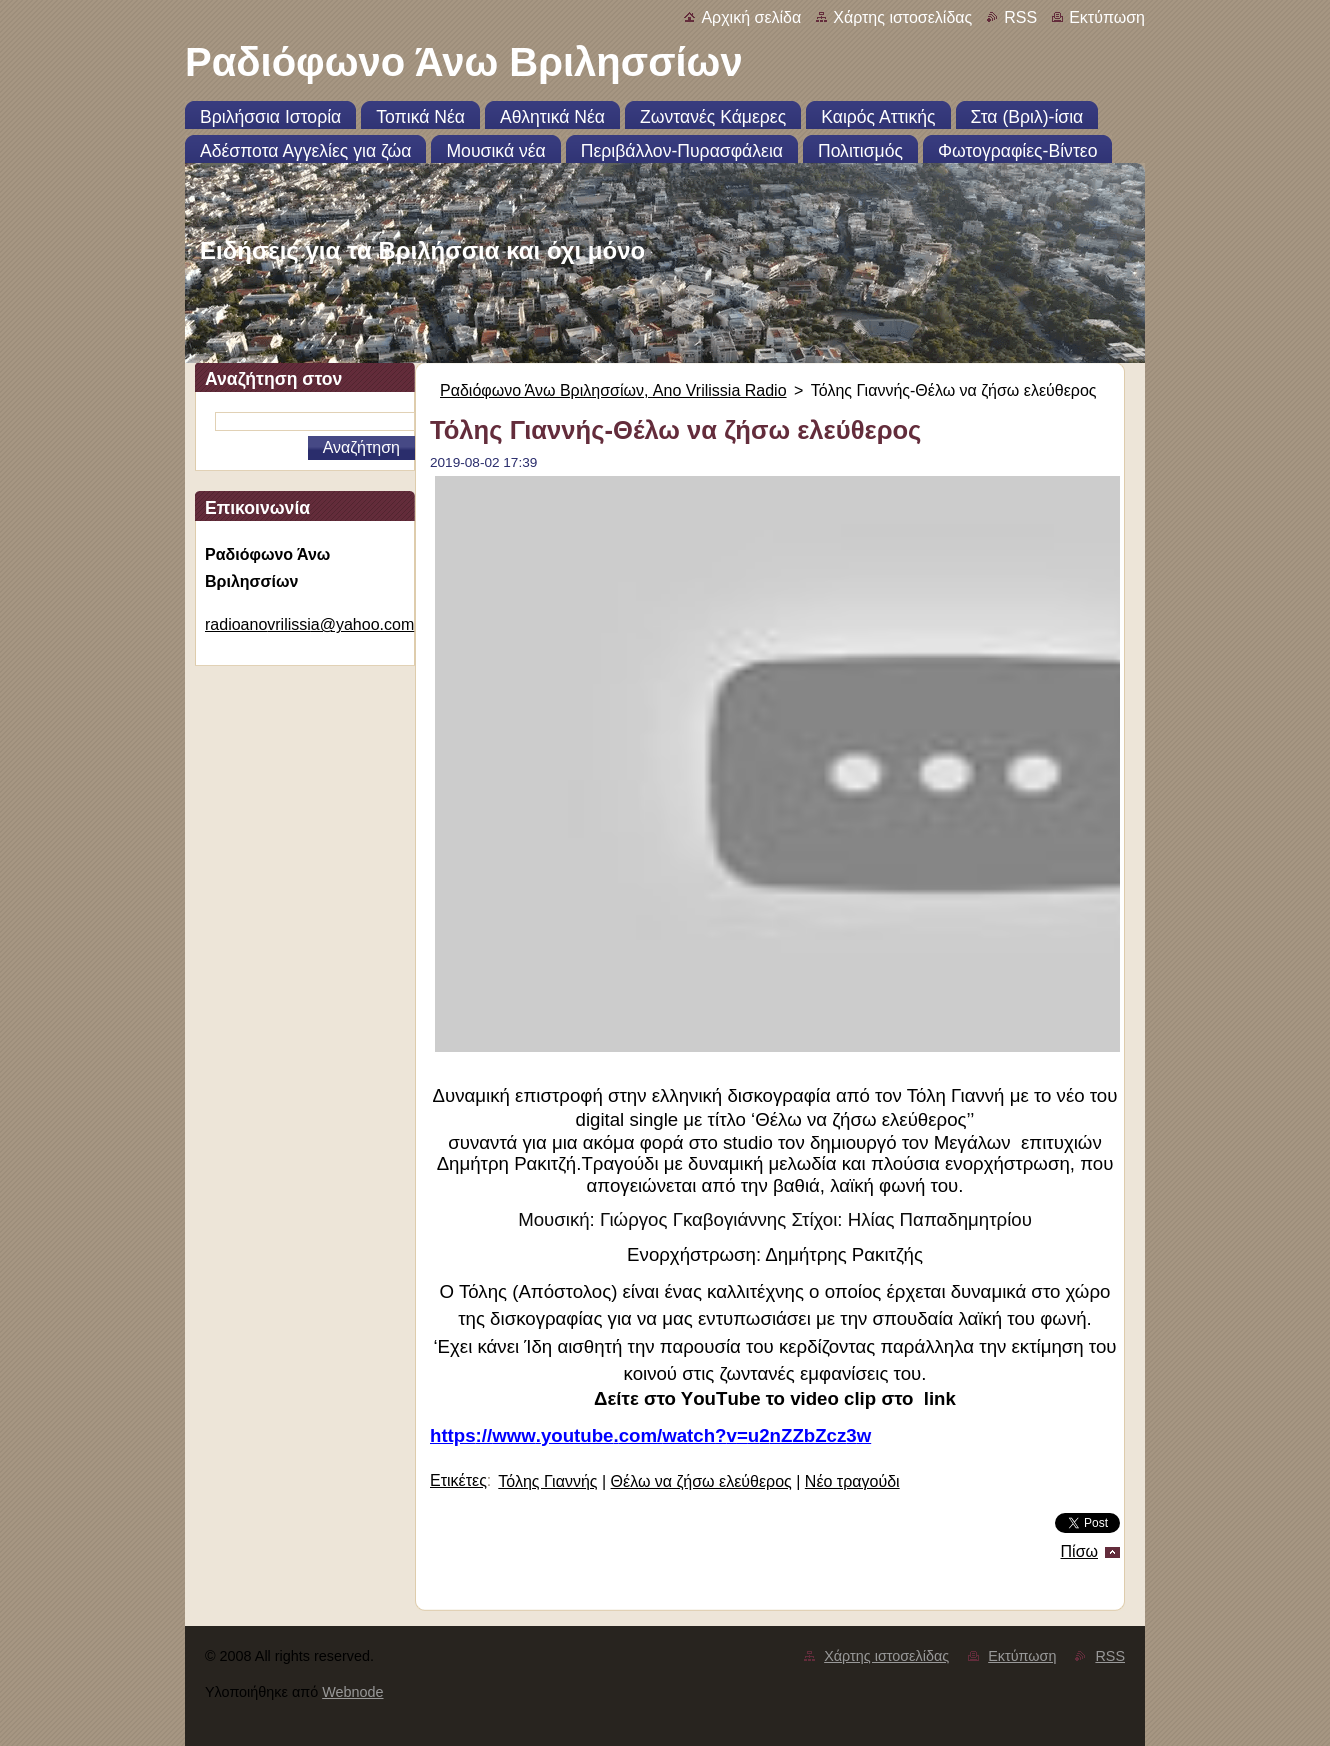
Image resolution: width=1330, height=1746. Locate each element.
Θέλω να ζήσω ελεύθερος (701, 1481)
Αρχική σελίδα (751, 17)
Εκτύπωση (1107, 17)
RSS (1020, 17)
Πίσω (1079, 1551)
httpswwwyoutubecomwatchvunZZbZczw (650, 1435)
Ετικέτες (458, 1480)
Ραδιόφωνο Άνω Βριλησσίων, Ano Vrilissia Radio (613, 390)
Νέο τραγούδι (852, 1481)
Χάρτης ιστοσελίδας (902, 17)
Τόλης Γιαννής (547, 1481)
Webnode (352, 1692)
